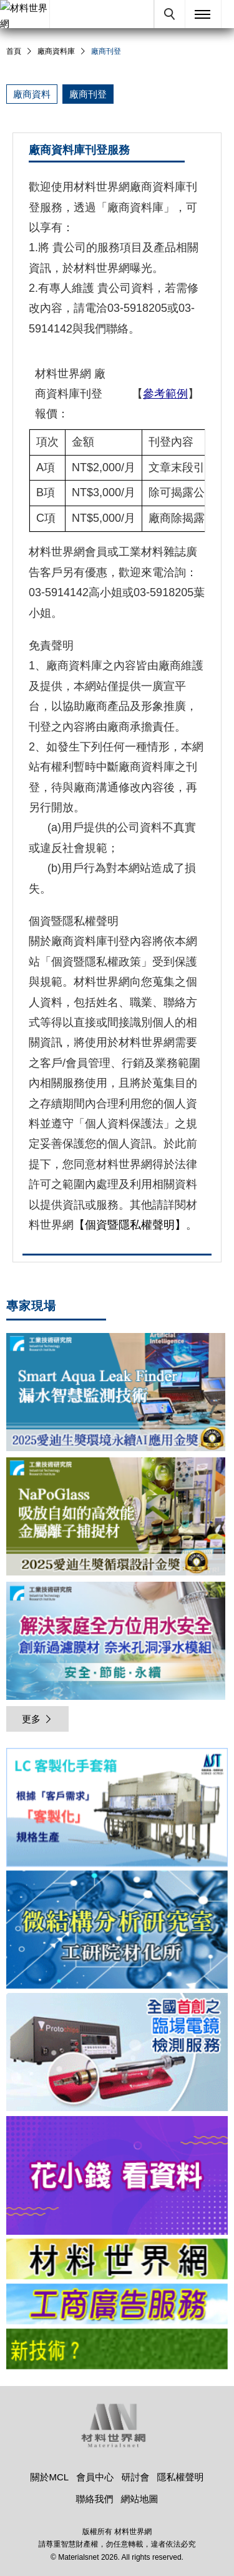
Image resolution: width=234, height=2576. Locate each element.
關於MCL (49, 2477)
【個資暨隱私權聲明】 (130, 1225)
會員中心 (95, 2477)
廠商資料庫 (56, 51)
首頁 (13, 51)
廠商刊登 (88, 94)
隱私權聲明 (180, 2477)
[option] (117, 1809)
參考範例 (165, 393)
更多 (37, 1719)
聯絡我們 (94, 2499)
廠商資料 (32, 94)
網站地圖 (139, 2499)
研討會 (135, 2477)
